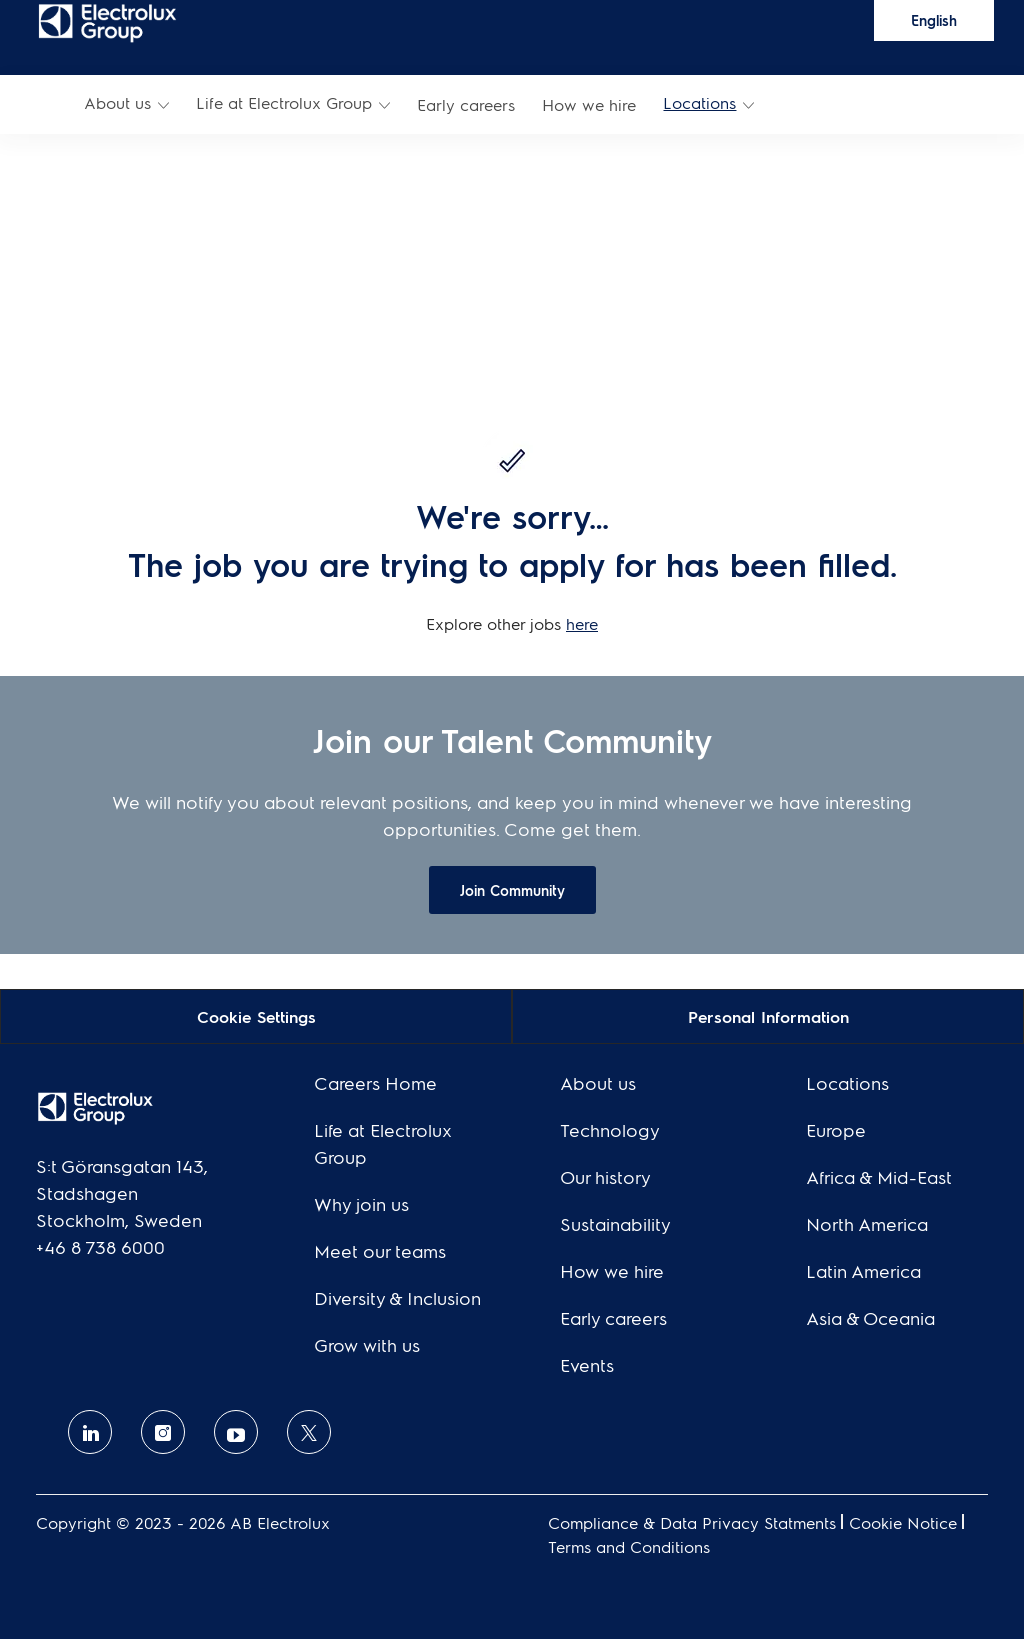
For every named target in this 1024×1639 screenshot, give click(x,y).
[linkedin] (90, 1432)
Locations (699, 102)
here (582, 623)
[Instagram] (163, 1432)
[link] (107, 22)
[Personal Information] (768, 1015)
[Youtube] (236, 1432)
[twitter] (309, 1432)
